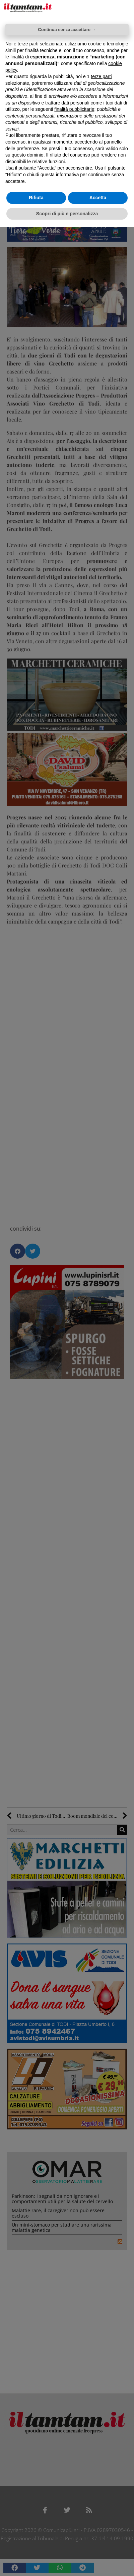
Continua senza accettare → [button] (67, 29)
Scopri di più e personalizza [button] (67, 213)
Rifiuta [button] (36, 197)
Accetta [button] (98, 197)
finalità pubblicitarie (74, 109)
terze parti (101, 76)
